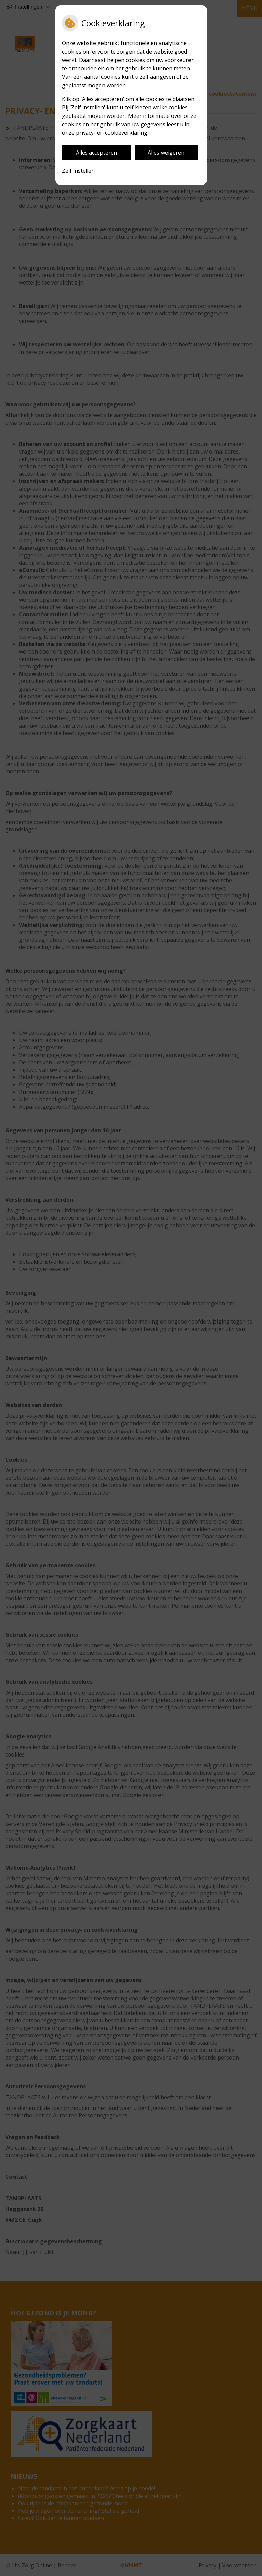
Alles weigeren (166, 152)
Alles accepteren (96, 152)
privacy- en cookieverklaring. (112, 132)
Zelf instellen (78, 170)
